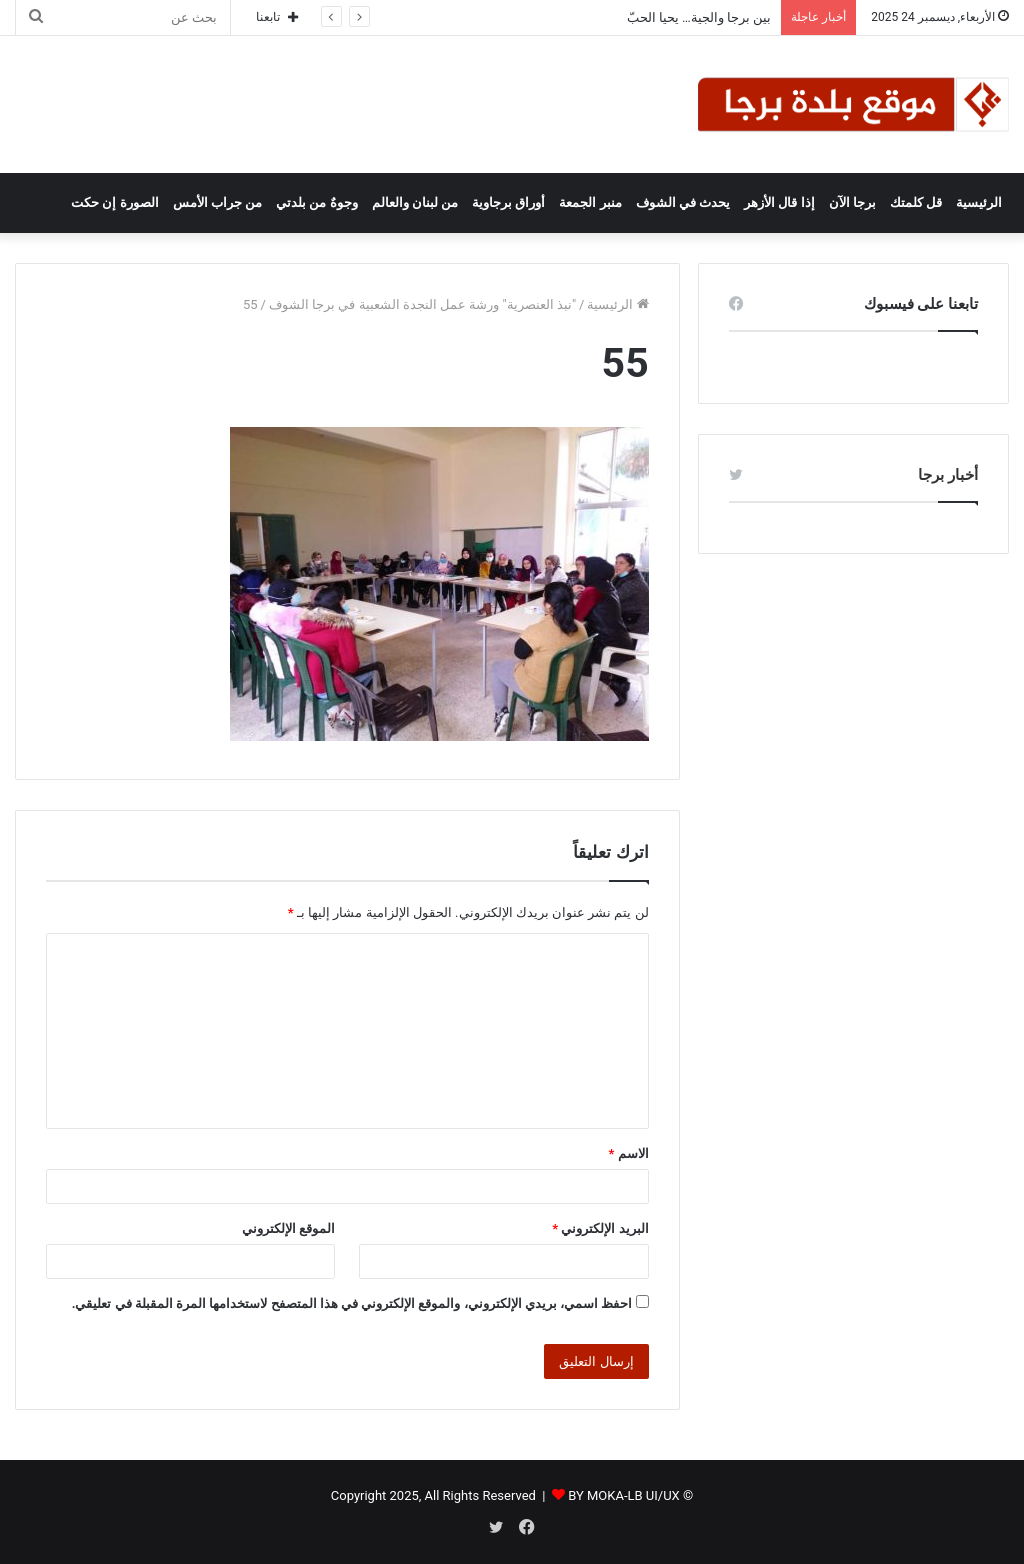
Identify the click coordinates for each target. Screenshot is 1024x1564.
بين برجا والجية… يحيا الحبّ (699, 17)
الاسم (629, 1153)
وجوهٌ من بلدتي (316, 202)
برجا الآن (852, 202)
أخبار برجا (948, 475)
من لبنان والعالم (415, 202)
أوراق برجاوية (508, 202)
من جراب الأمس (217, 202)
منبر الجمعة (590, 202)
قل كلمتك (916, 202)
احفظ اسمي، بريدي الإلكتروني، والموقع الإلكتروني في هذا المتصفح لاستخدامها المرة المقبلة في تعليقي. (352, 1303)
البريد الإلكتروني (600, 1228)
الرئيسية (979, 202)
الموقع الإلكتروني (288, 1228)
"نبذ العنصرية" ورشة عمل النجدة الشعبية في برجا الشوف (422, 304)
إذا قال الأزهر (779, 202)
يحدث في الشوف (683, 202)
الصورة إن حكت (114, 202)
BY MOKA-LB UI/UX (624, 1495)
